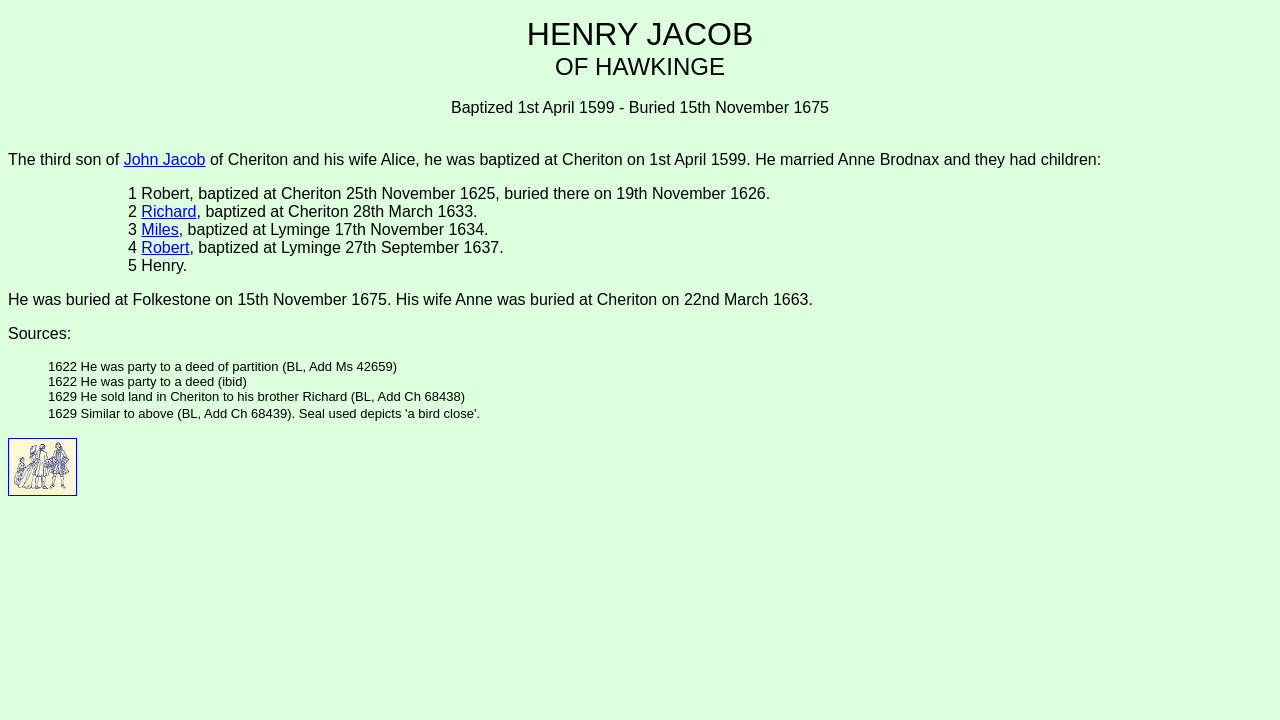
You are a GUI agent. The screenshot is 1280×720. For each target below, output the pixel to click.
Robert (165, 247)
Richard (168, 211)
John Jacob (165, 159)
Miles (159, 229)
